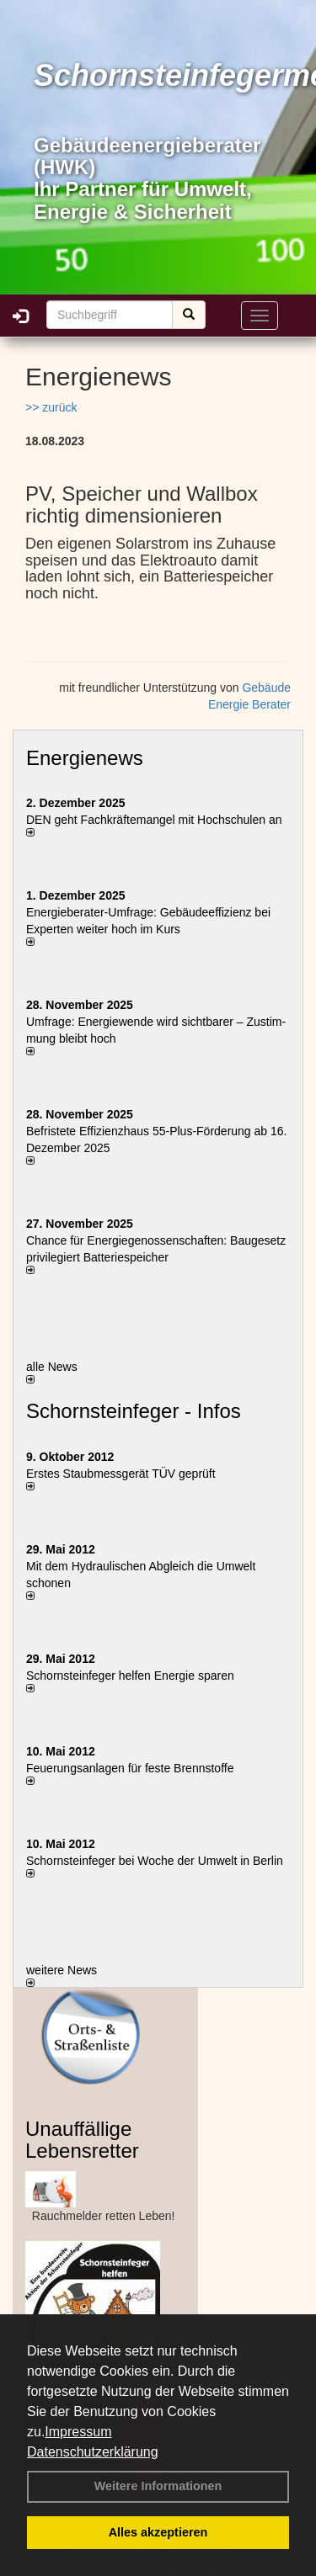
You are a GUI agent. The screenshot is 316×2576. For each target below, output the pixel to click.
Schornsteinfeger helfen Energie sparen (130, 1675)
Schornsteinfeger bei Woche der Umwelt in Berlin (154, 1860)
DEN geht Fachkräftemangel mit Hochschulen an (153, 819)
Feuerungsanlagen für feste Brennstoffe (129, 1768)
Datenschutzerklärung (92, 2452)
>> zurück (51, 407)
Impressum (78, 2432)
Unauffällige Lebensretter (82, 2139)
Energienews (84, 757)
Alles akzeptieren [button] (158, 2532)
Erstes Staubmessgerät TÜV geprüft (121, 1473)
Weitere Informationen (158, 2486)
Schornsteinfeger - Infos (133, 1411)
